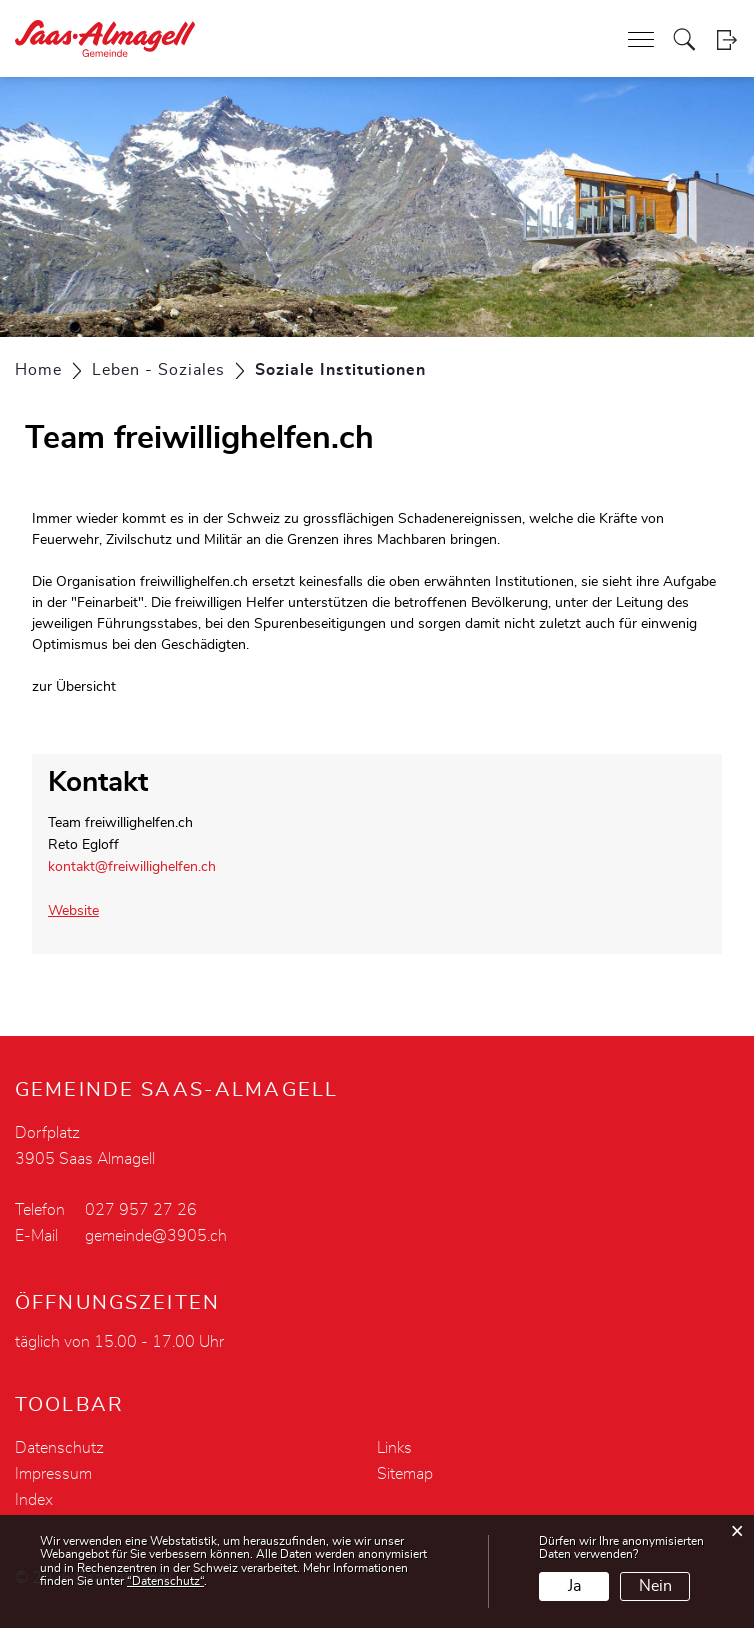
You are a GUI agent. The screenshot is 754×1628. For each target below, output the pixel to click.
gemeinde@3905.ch (156, 1236)
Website (82, 911)
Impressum (53, 1474)
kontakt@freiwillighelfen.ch (132, 867)
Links (394, 1448)
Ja (574, 1586)
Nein (655, 1586)
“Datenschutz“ (165, 1581)
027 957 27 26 (141, 1210)
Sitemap (405, 1474)
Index (34, 1500)
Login (726, 39)
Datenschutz (59, 1448)
